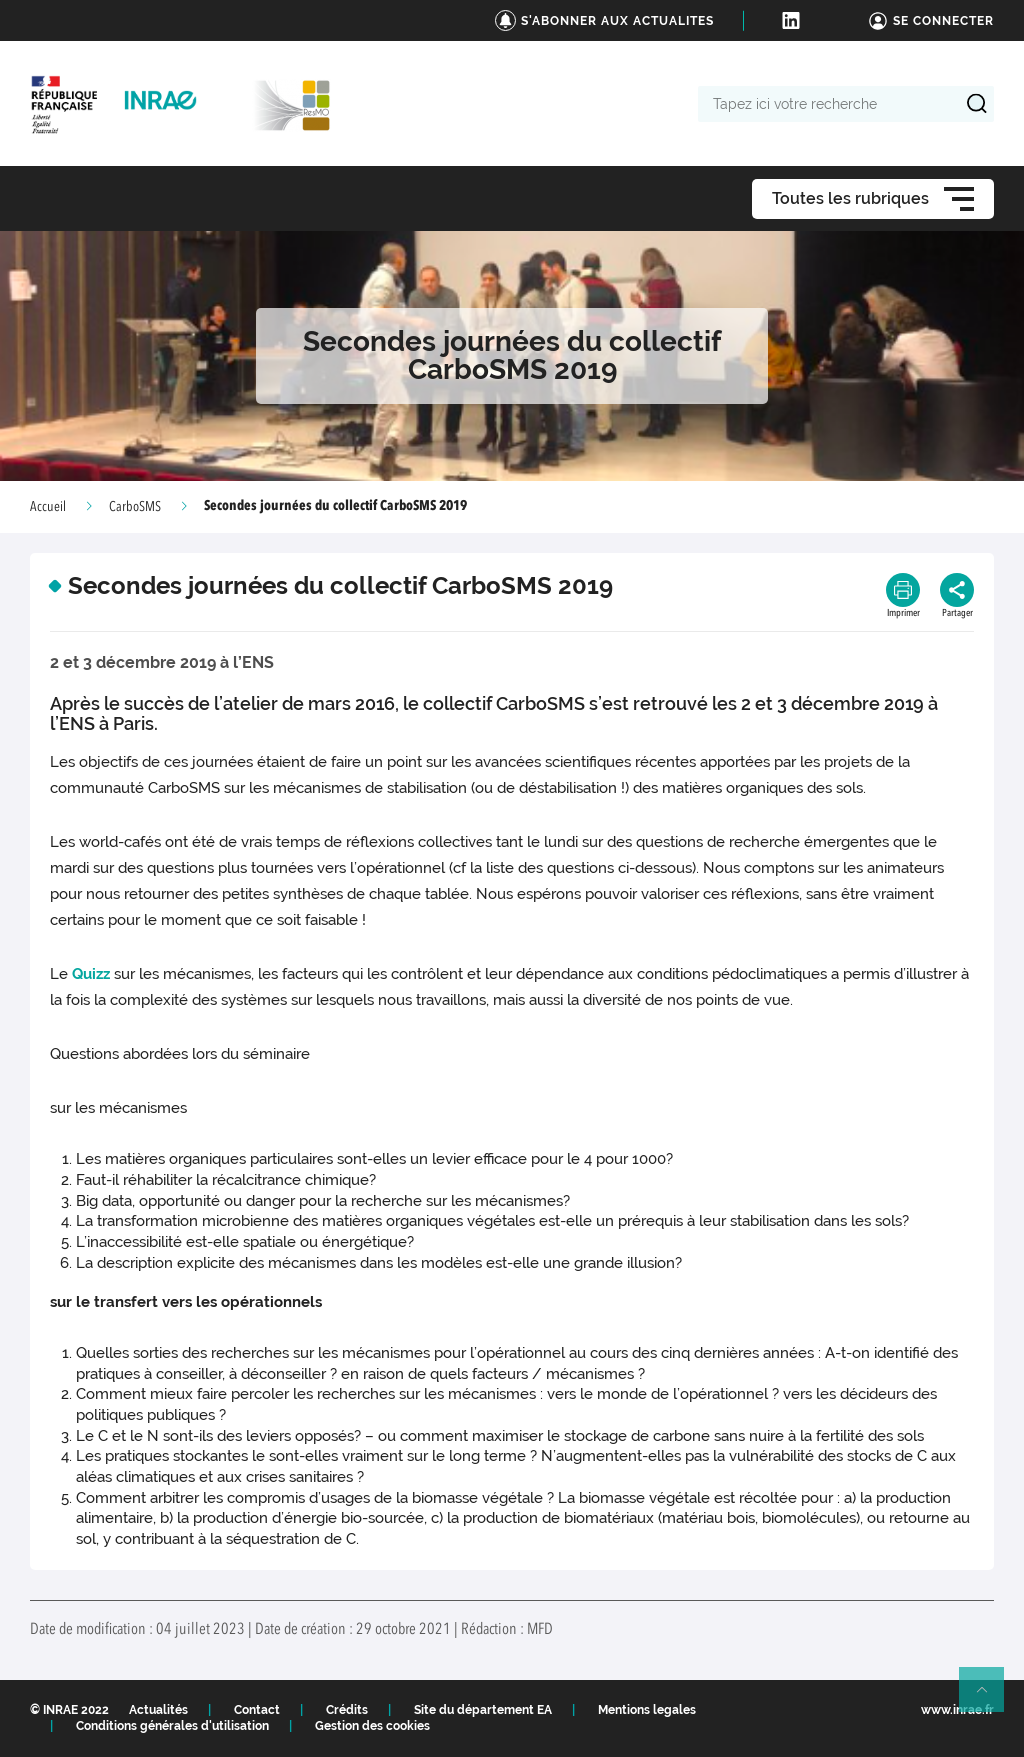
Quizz (91, 974)
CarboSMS (135, 507)
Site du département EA (483, 1710)
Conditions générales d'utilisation (172, 1726)
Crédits (347, 1710)
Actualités (158, 1710)
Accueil (48, 507)
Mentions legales (647, 1710)
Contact (257, 1710)
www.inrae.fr (957, 1710)
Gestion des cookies (372, 1726)
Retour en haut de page (990, 1698)
